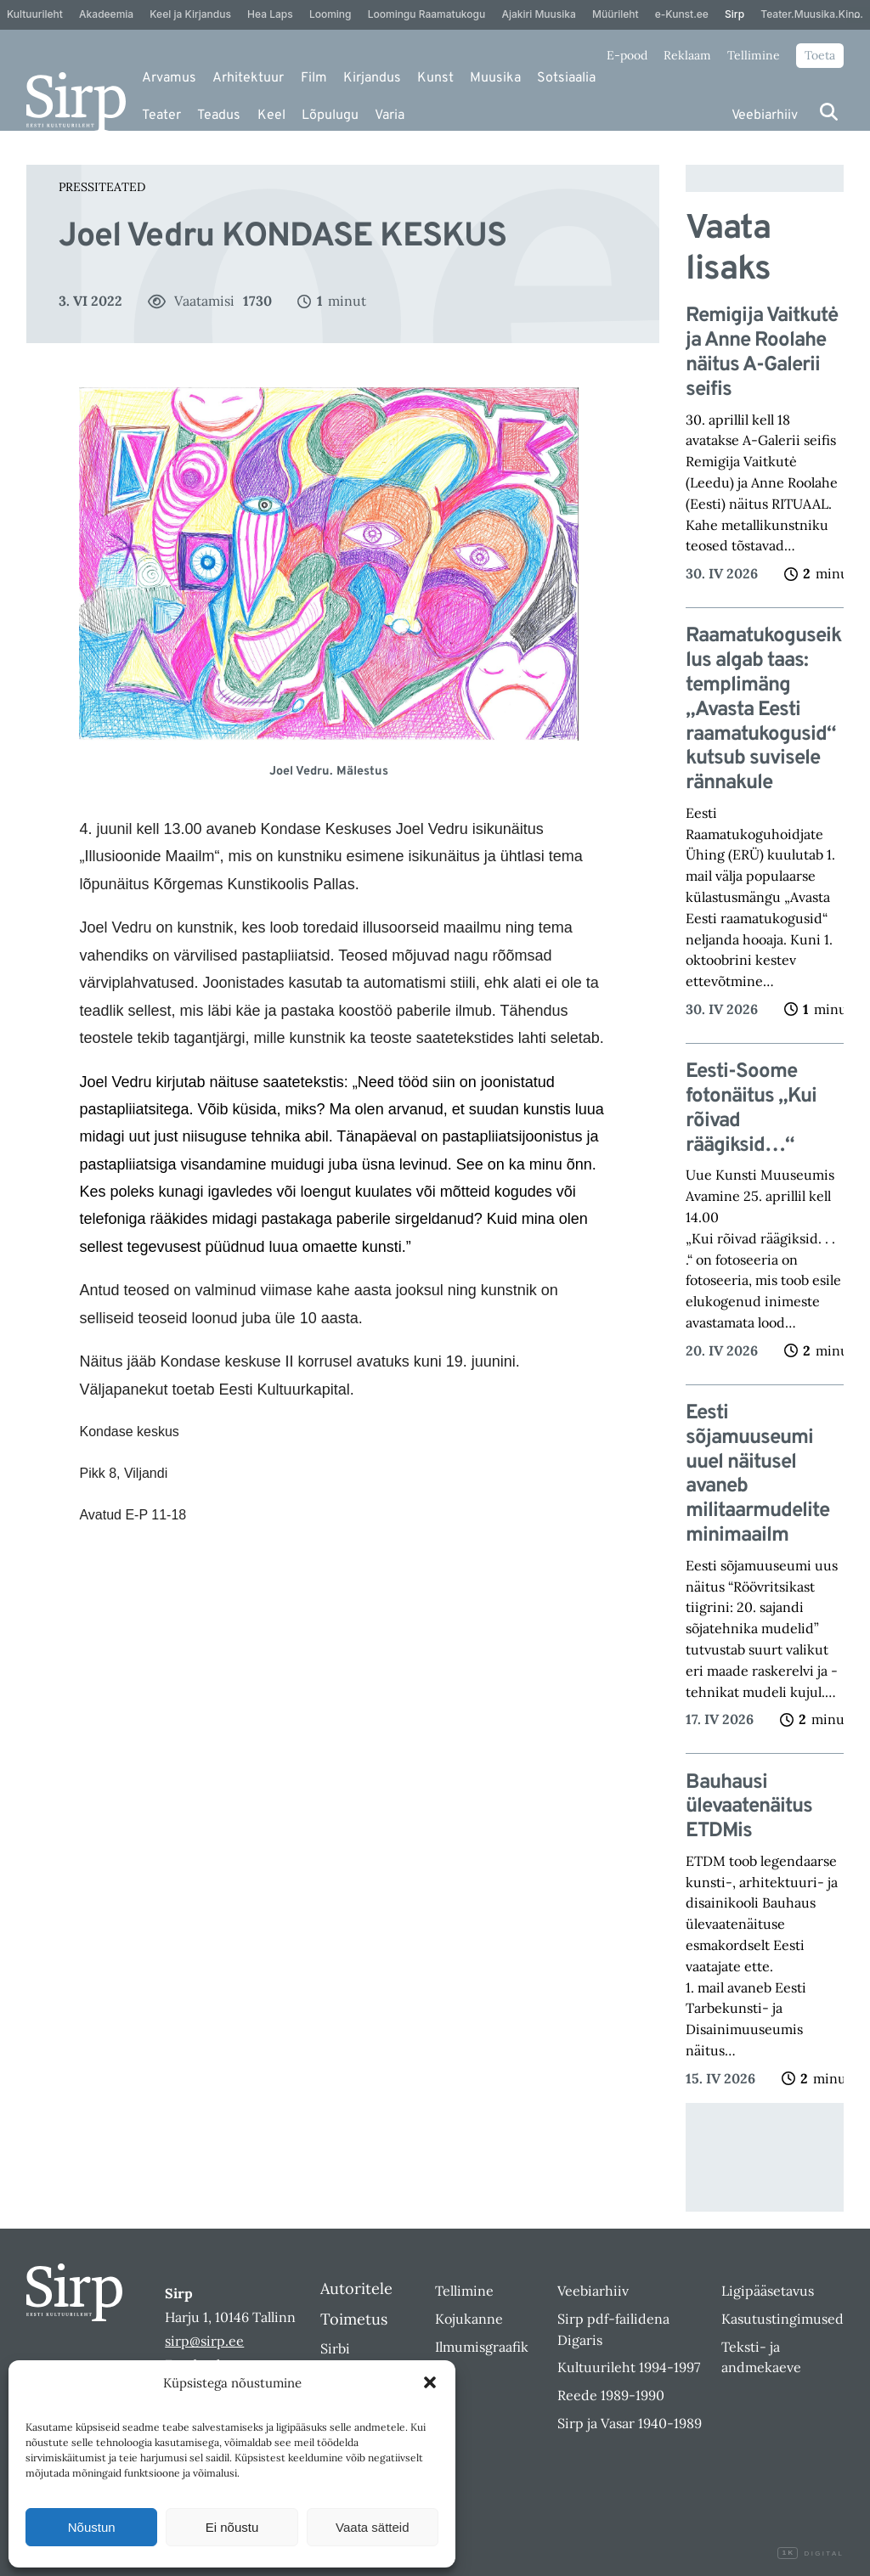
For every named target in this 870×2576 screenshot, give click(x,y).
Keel (271, 115)
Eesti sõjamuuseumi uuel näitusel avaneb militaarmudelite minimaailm (757, 1474)
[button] (429, 2382)
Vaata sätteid (372, 2527)
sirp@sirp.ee (204, 2340)
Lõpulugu (330, 115)
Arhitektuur (248, 78)
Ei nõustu (232, 2527)
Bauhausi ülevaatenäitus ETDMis (749, 1807)
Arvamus (169, 78)
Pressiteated (102, 186)
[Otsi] (829, 112)
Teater (161, 115)
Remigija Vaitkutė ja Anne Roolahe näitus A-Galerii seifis (762, 353)
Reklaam (687, 55)
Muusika (495, 78)
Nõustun (92, 2527)
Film (314, 78)
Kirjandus (372, 78)
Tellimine (753, 55)
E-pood (627, 55)
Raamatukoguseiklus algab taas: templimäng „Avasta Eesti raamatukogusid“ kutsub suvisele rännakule (763, 710)
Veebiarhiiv (765, 115)
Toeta (820, 55)
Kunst (435, 78)
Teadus (218, 115)
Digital (810, 2554)
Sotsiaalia (566, 78)
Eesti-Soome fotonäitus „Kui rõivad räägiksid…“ (751, 1109)
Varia (389, 115)
